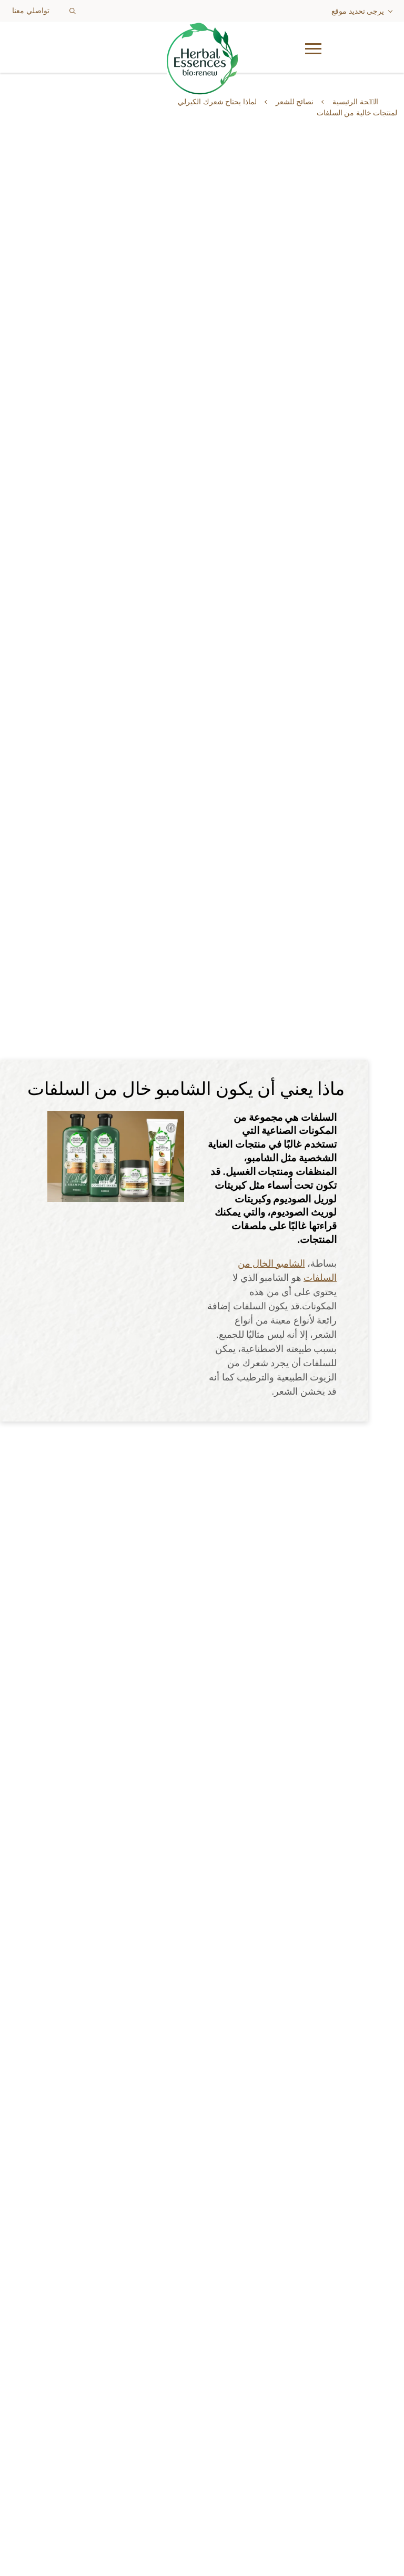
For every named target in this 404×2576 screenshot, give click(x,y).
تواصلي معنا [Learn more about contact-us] (30, 11)
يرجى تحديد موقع (357, 11)
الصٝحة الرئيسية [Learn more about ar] (355, 102)
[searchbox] (88, 11)
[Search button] (72, 11)
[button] (371, 47)
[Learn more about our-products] (202, 2296)
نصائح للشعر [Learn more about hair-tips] (295, 102)
